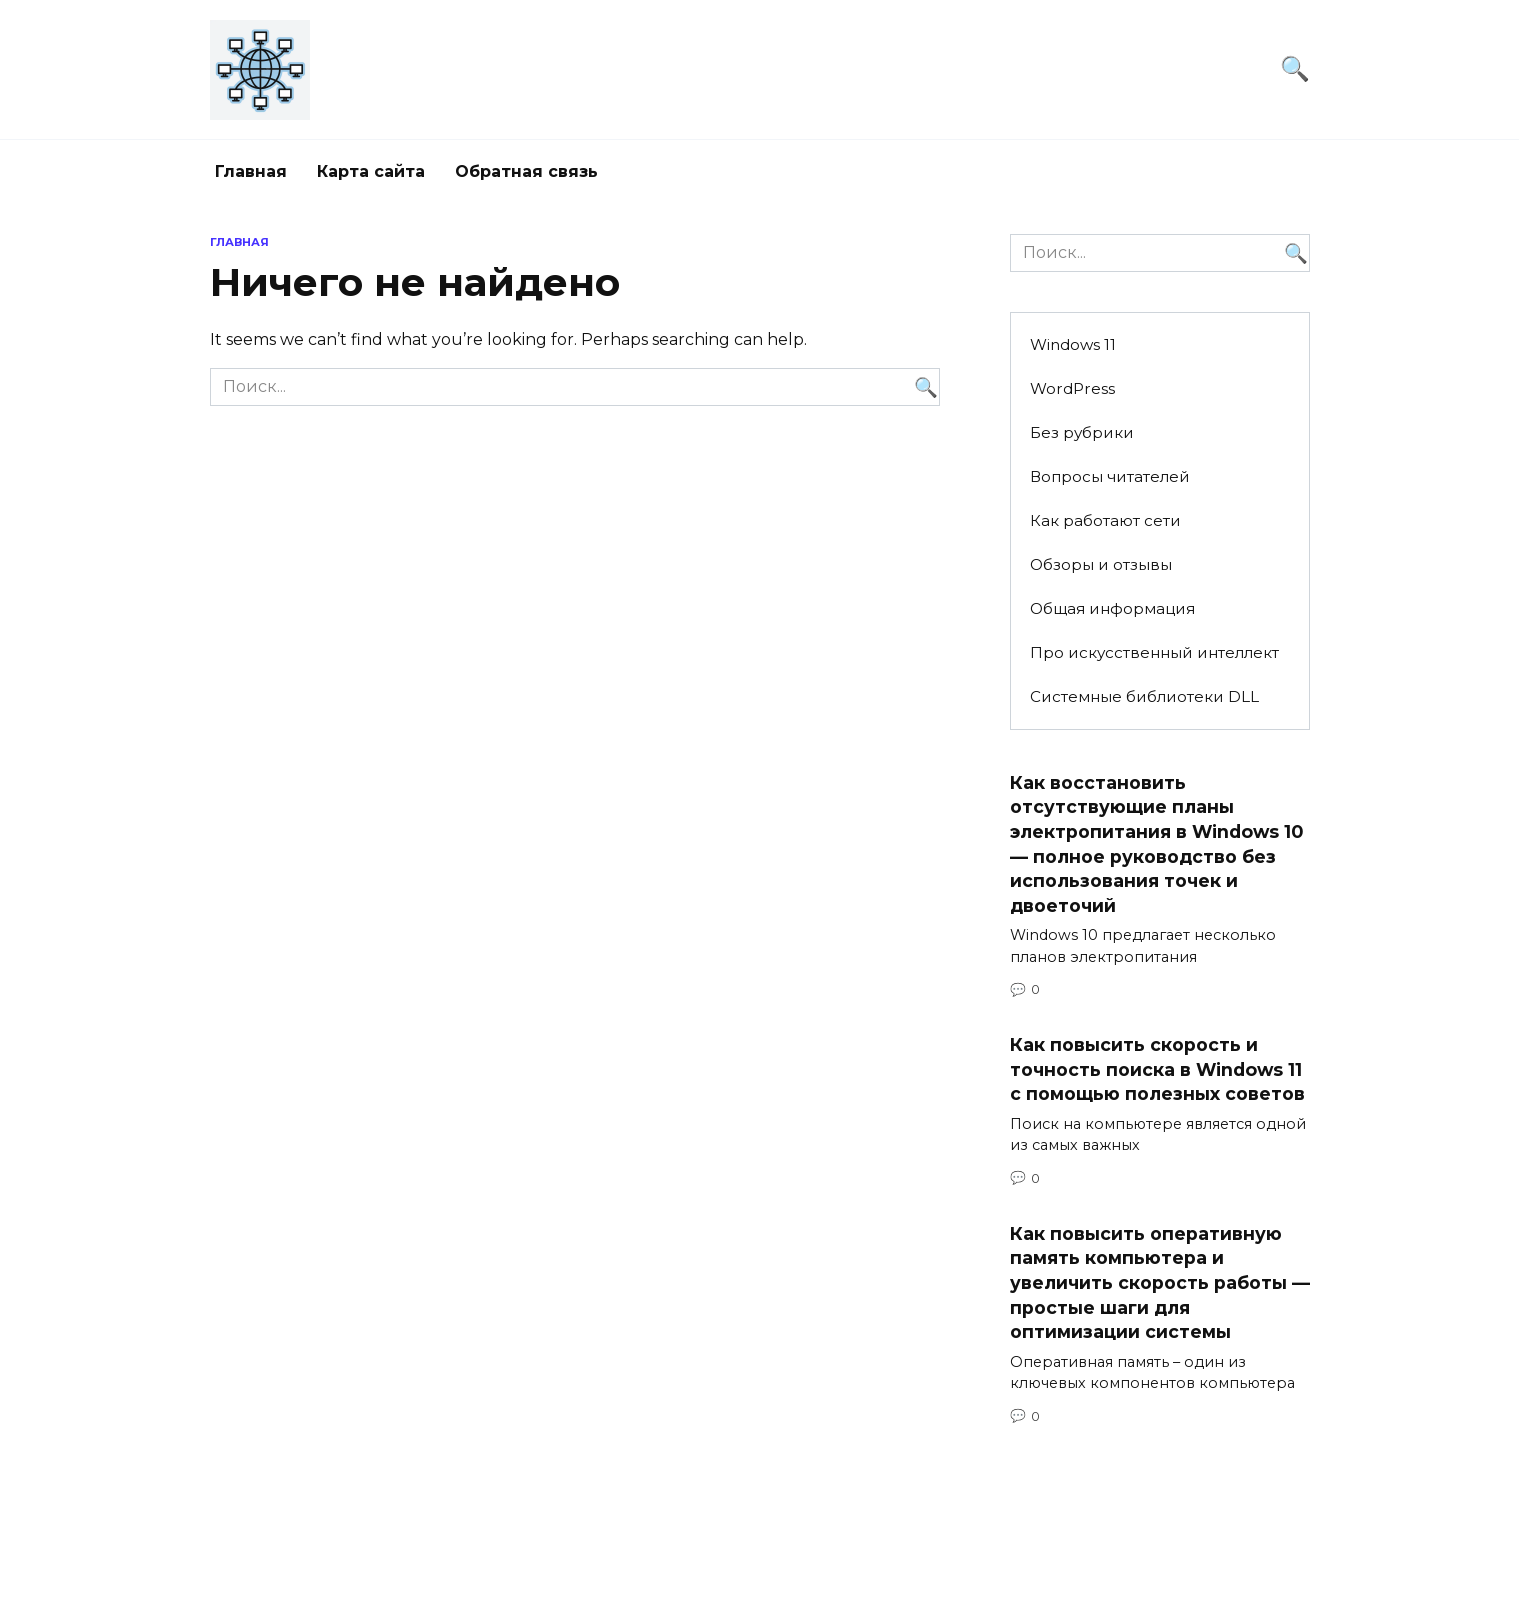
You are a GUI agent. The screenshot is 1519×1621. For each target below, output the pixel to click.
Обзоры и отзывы (1101, 564)
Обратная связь (526, 171)
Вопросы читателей (1110, 476)
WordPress (1072, 388)
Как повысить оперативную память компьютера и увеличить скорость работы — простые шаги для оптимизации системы (1160, 1283)
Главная (251, 171)
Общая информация (1112, 608)
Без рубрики (1082, 432)
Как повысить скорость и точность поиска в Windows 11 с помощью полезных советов (1157, 1069)
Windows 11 (1073, 344)
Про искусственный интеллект (1154, 652)
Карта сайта (371, 171)
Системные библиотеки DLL (1144, 696)
